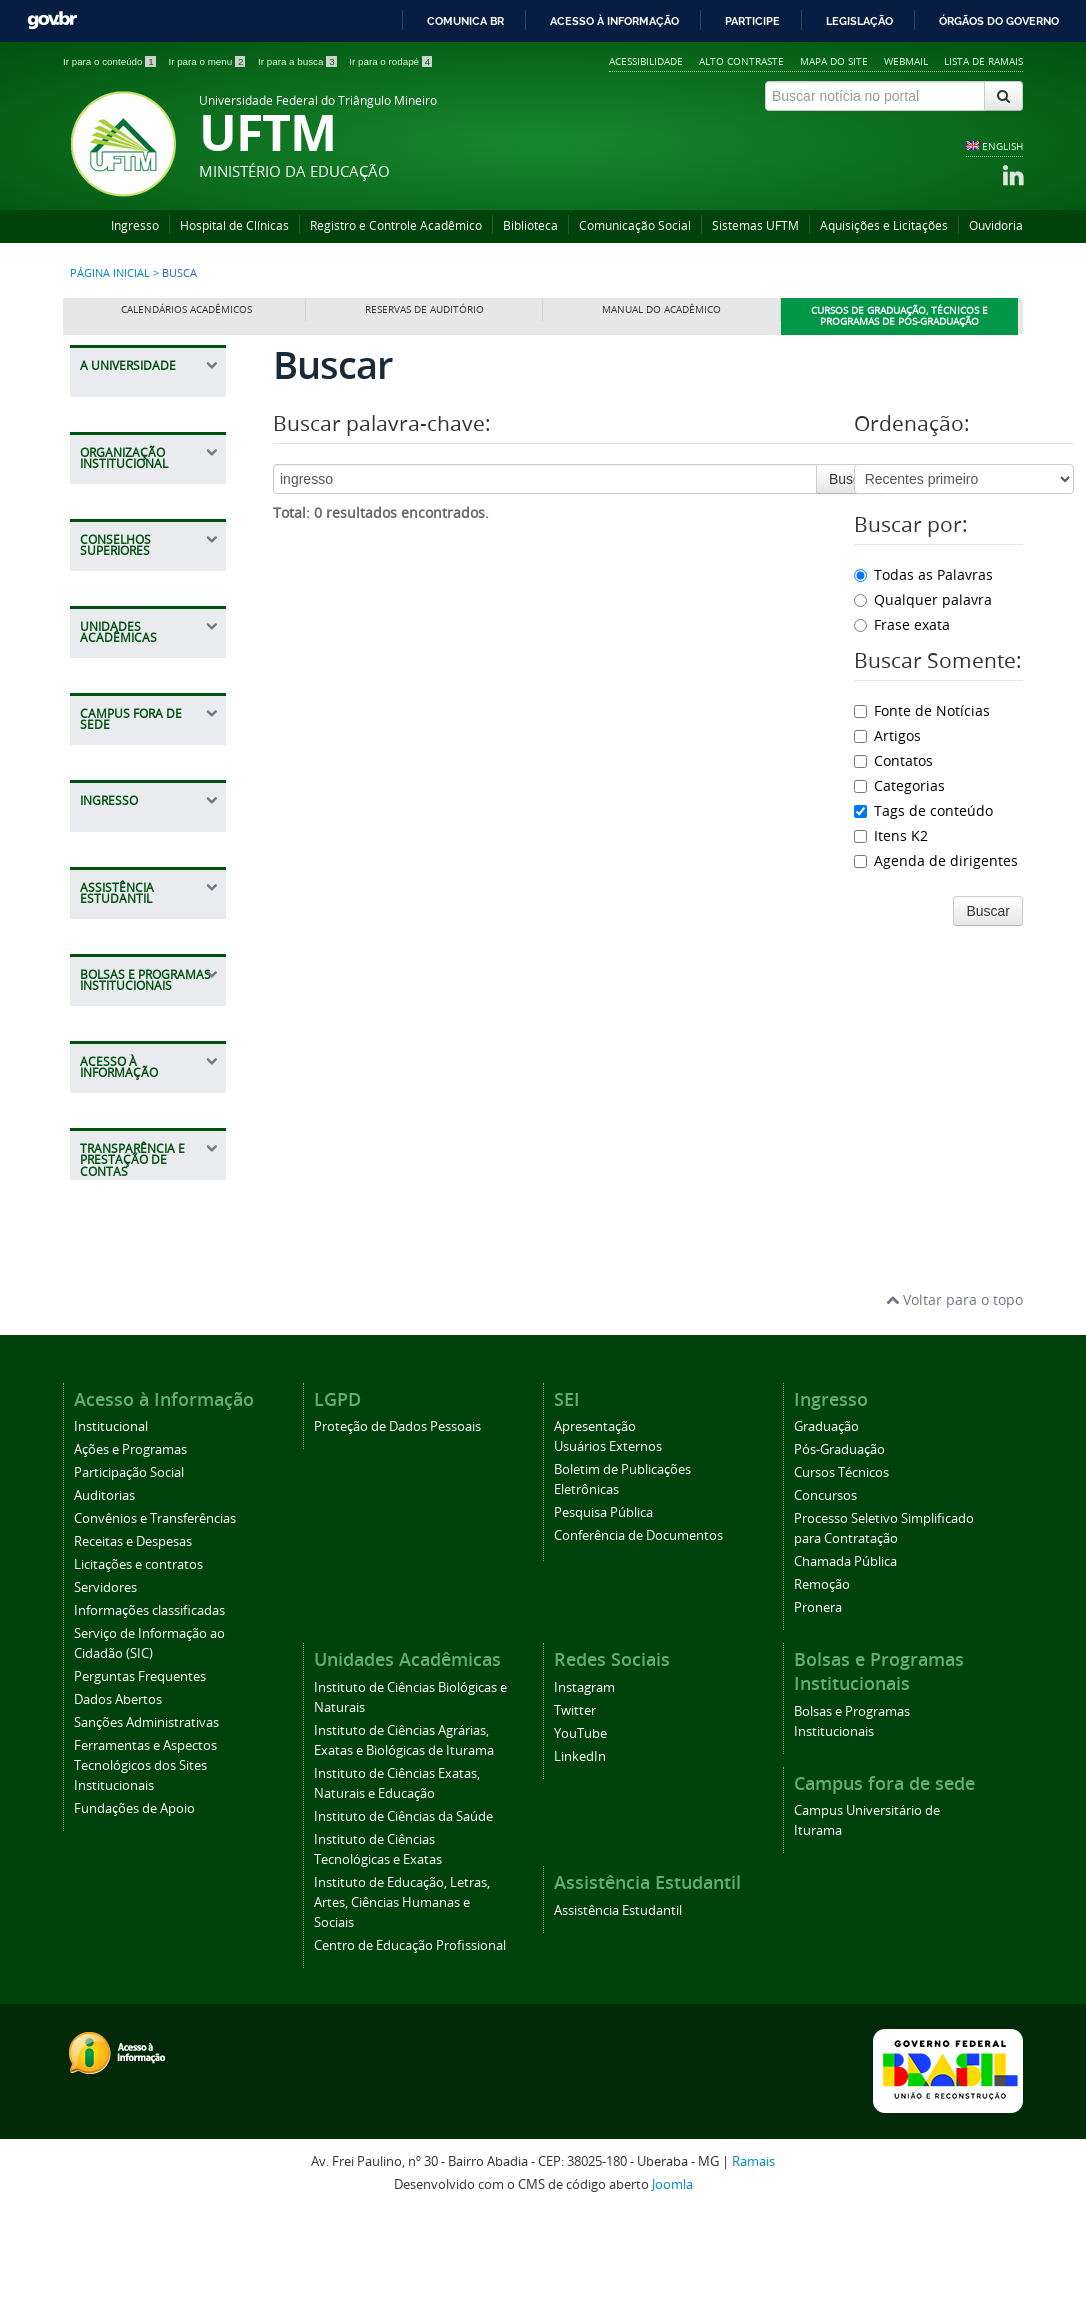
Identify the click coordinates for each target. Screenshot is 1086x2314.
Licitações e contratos (138, 1666)
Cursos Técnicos (841, 1574)
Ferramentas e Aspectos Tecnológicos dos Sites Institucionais (145, 1867)
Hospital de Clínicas (234, 225)
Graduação (826, 1528)
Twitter (575, 1812)
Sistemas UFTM (755, 225)
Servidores (105, 1689)
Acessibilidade (646, 61)
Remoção (822, 1686)
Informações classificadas (149, 1712)
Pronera (818, 1709)
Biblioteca (530, 225)
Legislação (859, 21)
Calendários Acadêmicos (186, 309)
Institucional (111, 1528)
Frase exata (902, 624)
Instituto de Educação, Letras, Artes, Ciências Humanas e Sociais (402, 2004)
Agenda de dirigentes (936, 860)
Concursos (825, 1597)
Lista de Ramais (983, 61)
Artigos (887, 735)
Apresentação (595, 1528)
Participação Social (129, 1574)
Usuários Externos (608, 1548)
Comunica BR (465, 21)
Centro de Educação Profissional (410, 2047)
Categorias (899, 785)
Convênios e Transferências (155, 1620)
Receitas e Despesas (133, 1643)
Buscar (851, 479)
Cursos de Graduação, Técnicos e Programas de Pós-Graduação (899, 316)
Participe (752, 21)
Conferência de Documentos (638, 1637)
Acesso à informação (614, 21)
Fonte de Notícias (922, 710)
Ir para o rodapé (390, 61)
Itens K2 (891, 835)
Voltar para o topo (954, 1400)
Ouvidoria (996, 225)
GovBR (52, 20)
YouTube (580, 1835)
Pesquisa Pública (603, 1614)
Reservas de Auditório (424, 309)
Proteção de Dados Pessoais (397, 1528)
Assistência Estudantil (618, 2012)
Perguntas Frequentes (140, 1778)
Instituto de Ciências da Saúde (403, 1918)
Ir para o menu (208, 61)
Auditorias (104, 1597)
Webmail (906, 61)
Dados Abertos (118, 1801)
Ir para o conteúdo (110, 61)
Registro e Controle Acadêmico (396, 225)
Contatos (893, 760)
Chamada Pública (845, 1663)
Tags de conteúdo (923, 810)
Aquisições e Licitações (884, 225)
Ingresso (135, 225)
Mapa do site (834, 61)
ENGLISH (1002, 146)
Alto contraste (741, 61)
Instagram (584, 1789)
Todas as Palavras (923, 574)
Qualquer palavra (923, 599)
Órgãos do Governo (999, 21)
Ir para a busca (298, 61)
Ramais (753, 2263)
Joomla (672, 2285)
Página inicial (110, 273)
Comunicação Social (635, 225)
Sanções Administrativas (146, 1824)
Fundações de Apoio (134, 1910)
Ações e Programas (130, 1551)
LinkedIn (580, 1858)
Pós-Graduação (839, 1551)
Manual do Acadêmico (661, 309)
